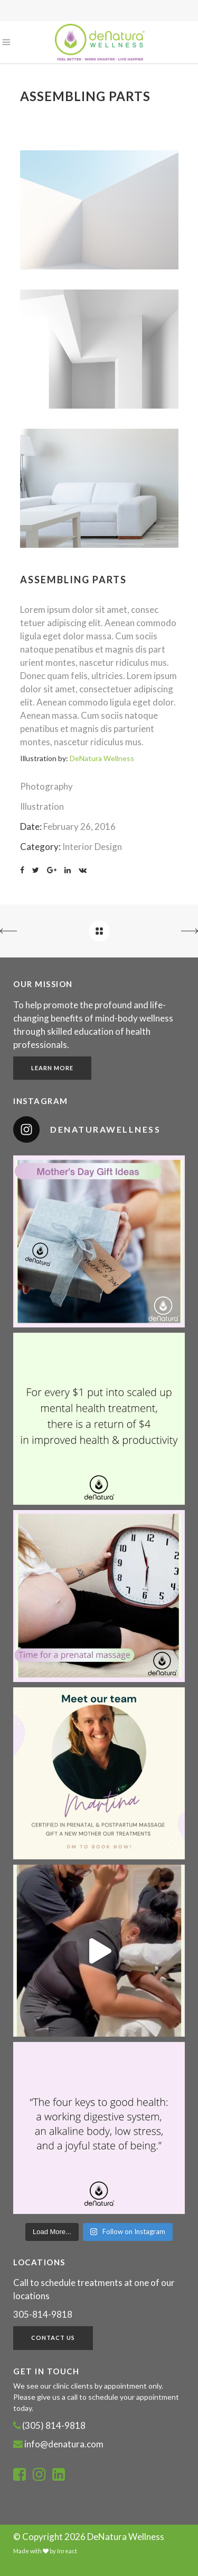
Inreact (67, 2550)
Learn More (52, 1067)
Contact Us (53, 2337)
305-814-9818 (42, 2314)
